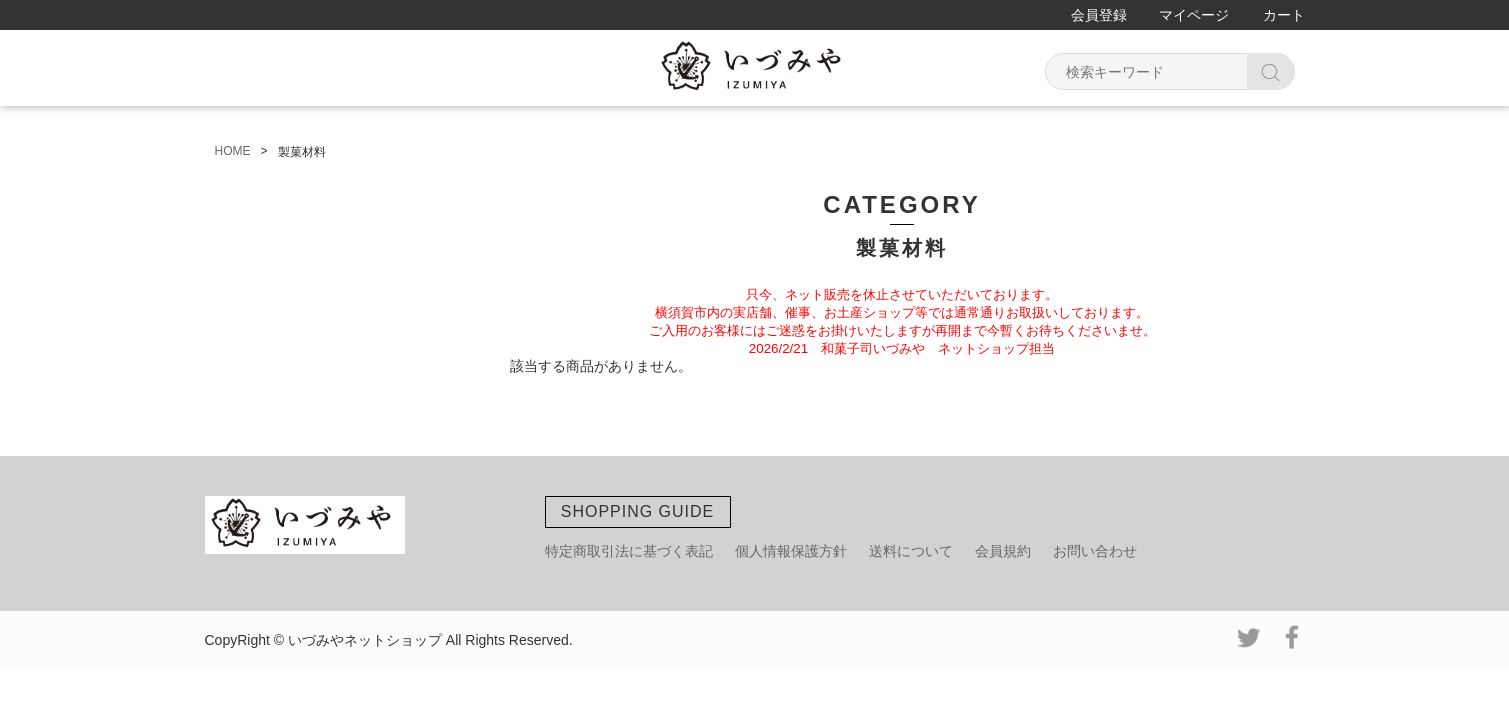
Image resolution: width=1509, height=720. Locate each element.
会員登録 (1099, 15)
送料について (911, 551)
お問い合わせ (1095, 551)
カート (1284, 15)
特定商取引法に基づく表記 (629, 551)
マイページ (1194, 15)
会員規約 (1003, 551)
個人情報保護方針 (791, 551)
